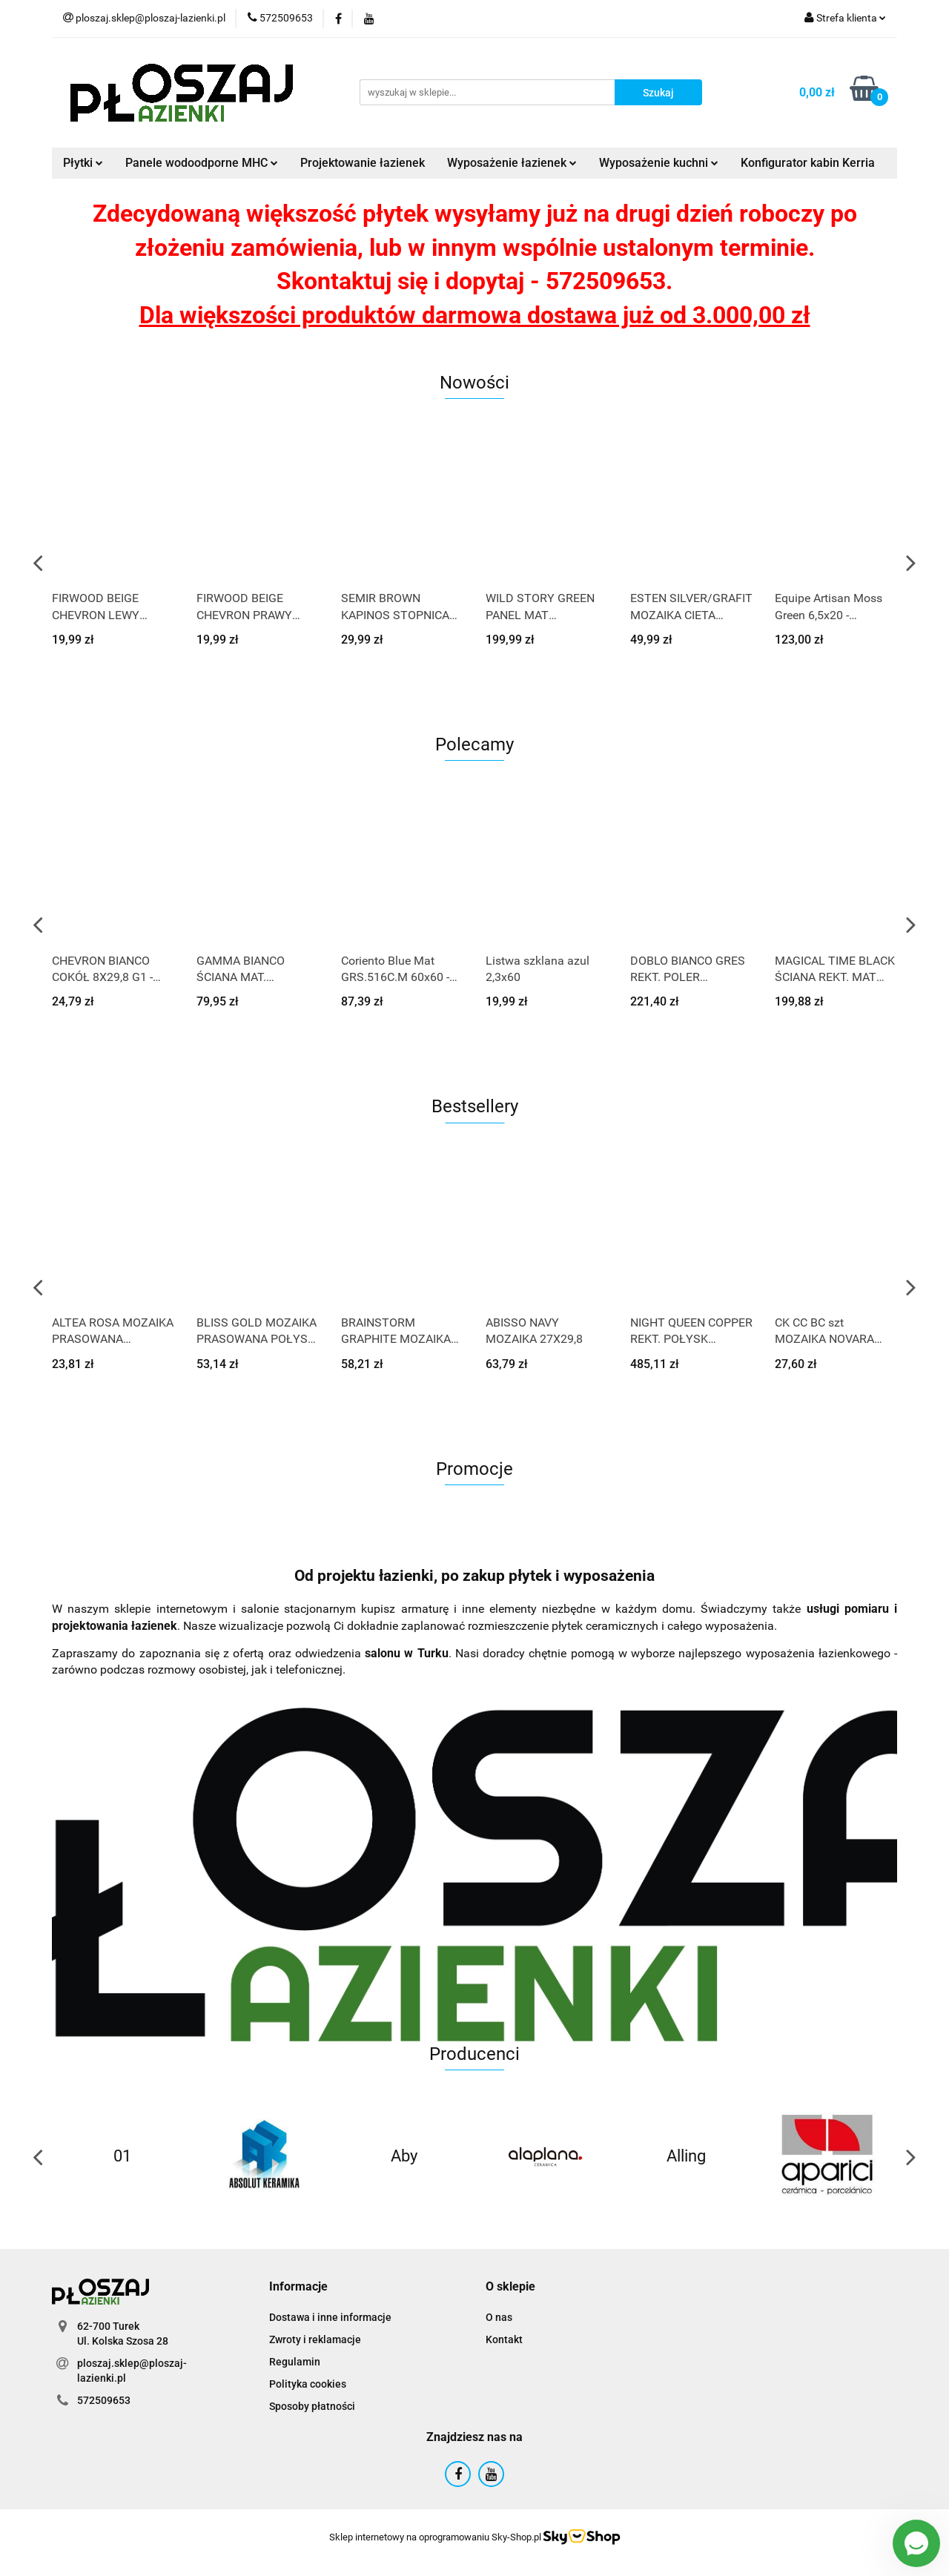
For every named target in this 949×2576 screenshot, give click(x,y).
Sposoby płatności (312, 2406)
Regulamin (294, 2362)
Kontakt (504, 2339)
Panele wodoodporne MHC (201, 163)
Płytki (83, 163)
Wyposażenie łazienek (512, 163)
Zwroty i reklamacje (315, 2339)
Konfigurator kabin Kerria (808, 163)
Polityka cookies (307, 2384)
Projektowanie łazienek (362, 163)
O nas (499, 2317)
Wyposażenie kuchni (658, 163)
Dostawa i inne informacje (330, 2317)
